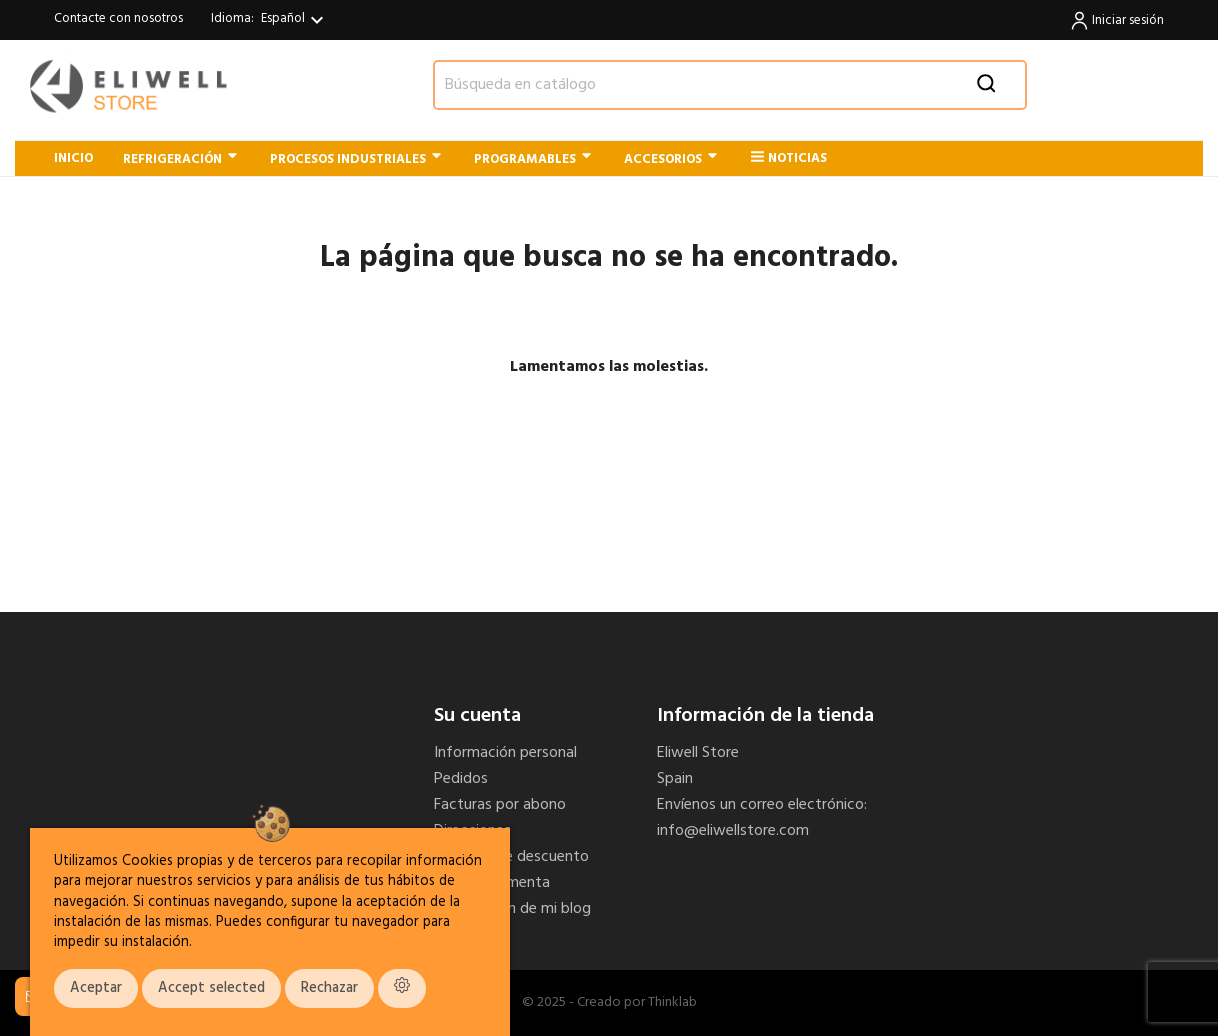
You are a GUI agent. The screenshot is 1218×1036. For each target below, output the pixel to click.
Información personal (505, 753)
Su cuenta (477, 716)
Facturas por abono (500, 805)
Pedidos (461, 779)
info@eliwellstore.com (733, 831)
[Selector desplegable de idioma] (295, 20)
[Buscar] (730, 85)
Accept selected (211, 988)
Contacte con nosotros (118, 18)
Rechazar (329, 988)
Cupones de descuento (511, 857)
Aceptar (96, 988)
